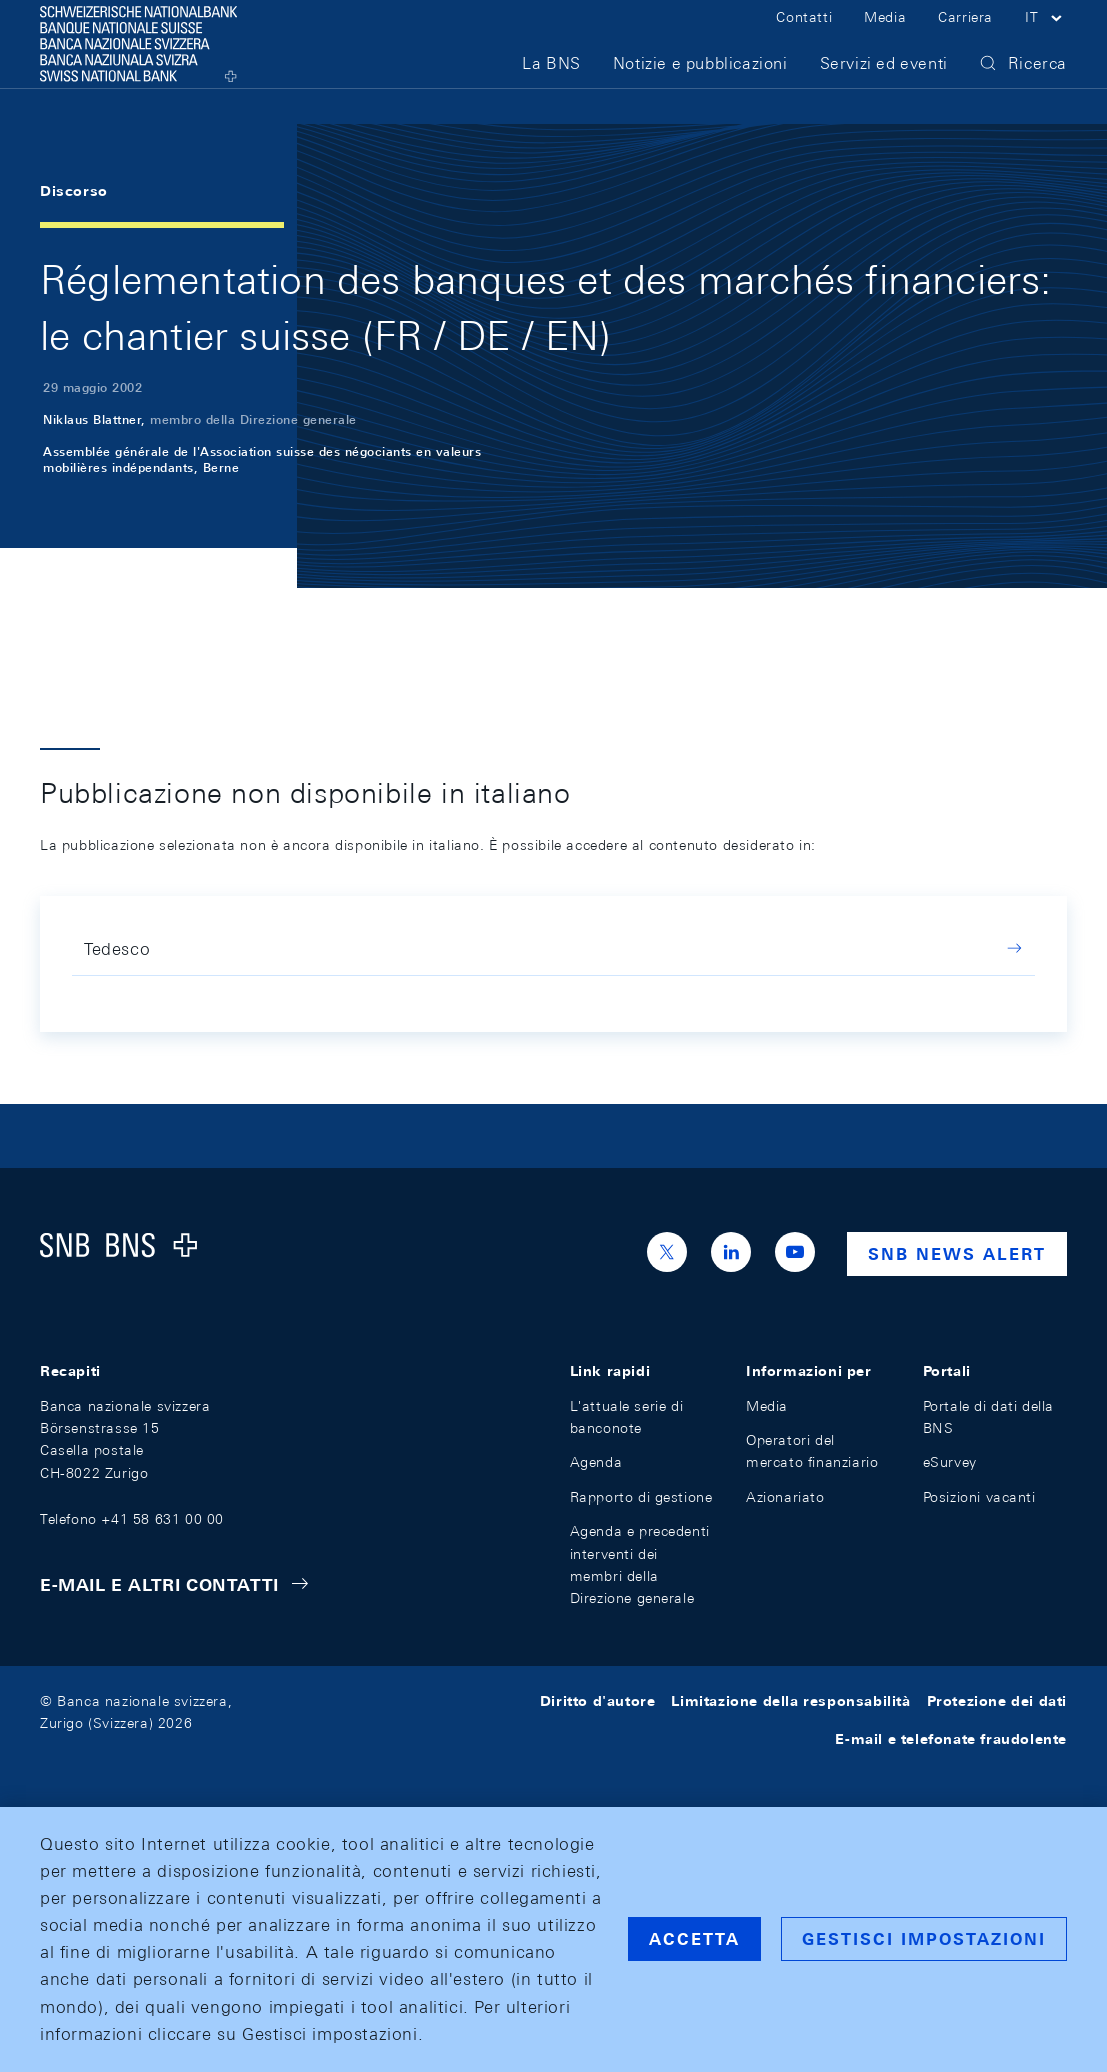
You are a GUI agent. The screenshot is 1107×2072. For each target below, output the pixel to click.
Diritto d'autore (598, 1701)
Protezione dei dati (997, 1701)
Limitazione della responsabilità (790, 1701)
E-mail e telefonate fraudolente (951, 1739)
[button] (1046, 38)
